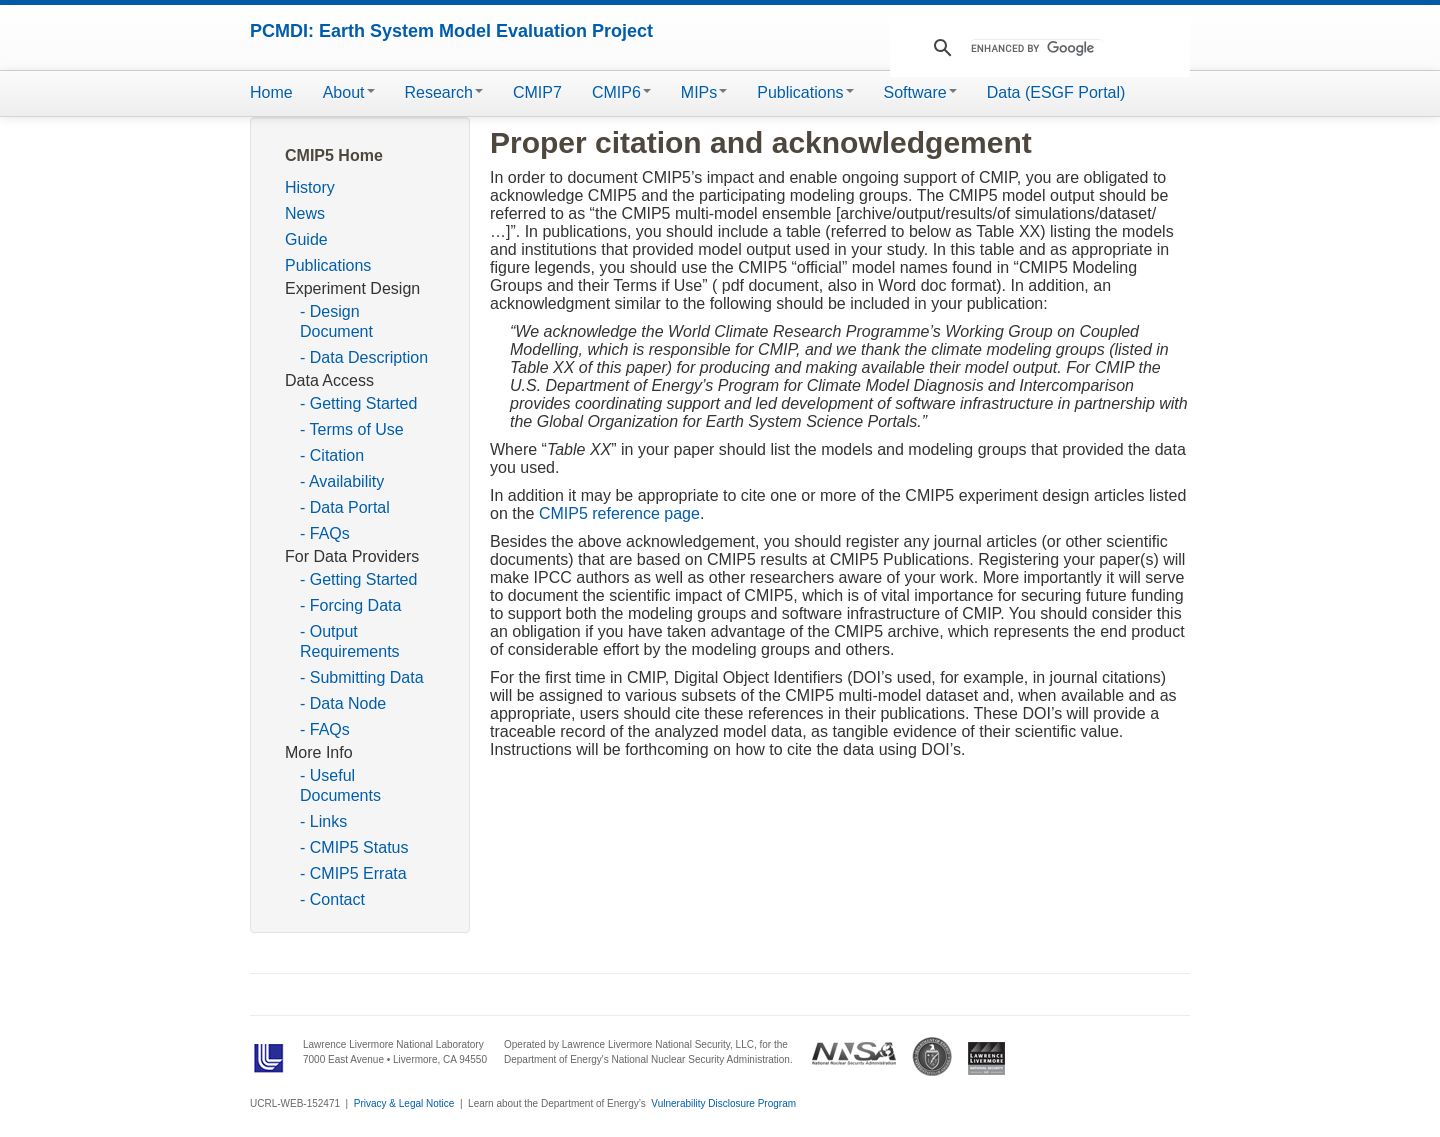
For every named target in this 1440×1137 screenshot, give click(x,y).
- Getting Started (358, 403)
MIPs (704, 92)
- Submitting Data (362, 677)
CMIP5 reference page (619, 513)
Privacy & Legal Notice (404, 1103)
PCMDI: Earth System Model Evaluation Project (451, 31)
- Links (323, 821)
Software (920, 92)
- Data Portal (345, 507)
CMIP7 (537, 92)
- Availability (342, 481)
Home (271, 92)
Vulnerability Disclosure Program (723, 1103)
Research (444, 92)
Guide (306, 239)
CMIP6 (621, 92)
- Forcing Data (350, 605)
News (305, 213)
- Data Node (343, 703)
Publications (805, 92)
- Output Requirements (350, 641)
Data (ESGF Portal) (1056, 92)
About (349, 92)
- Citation (332, 455)
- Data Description (364, 357)
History (310, 187)
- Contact (332, 899)
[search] (1037, 49)
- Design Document (336, 321)
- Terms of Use (352, 429)
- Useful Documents (340, 785)
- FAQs (325, 533)
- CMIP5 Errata (353, 873)
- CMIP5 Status (354, 847)
